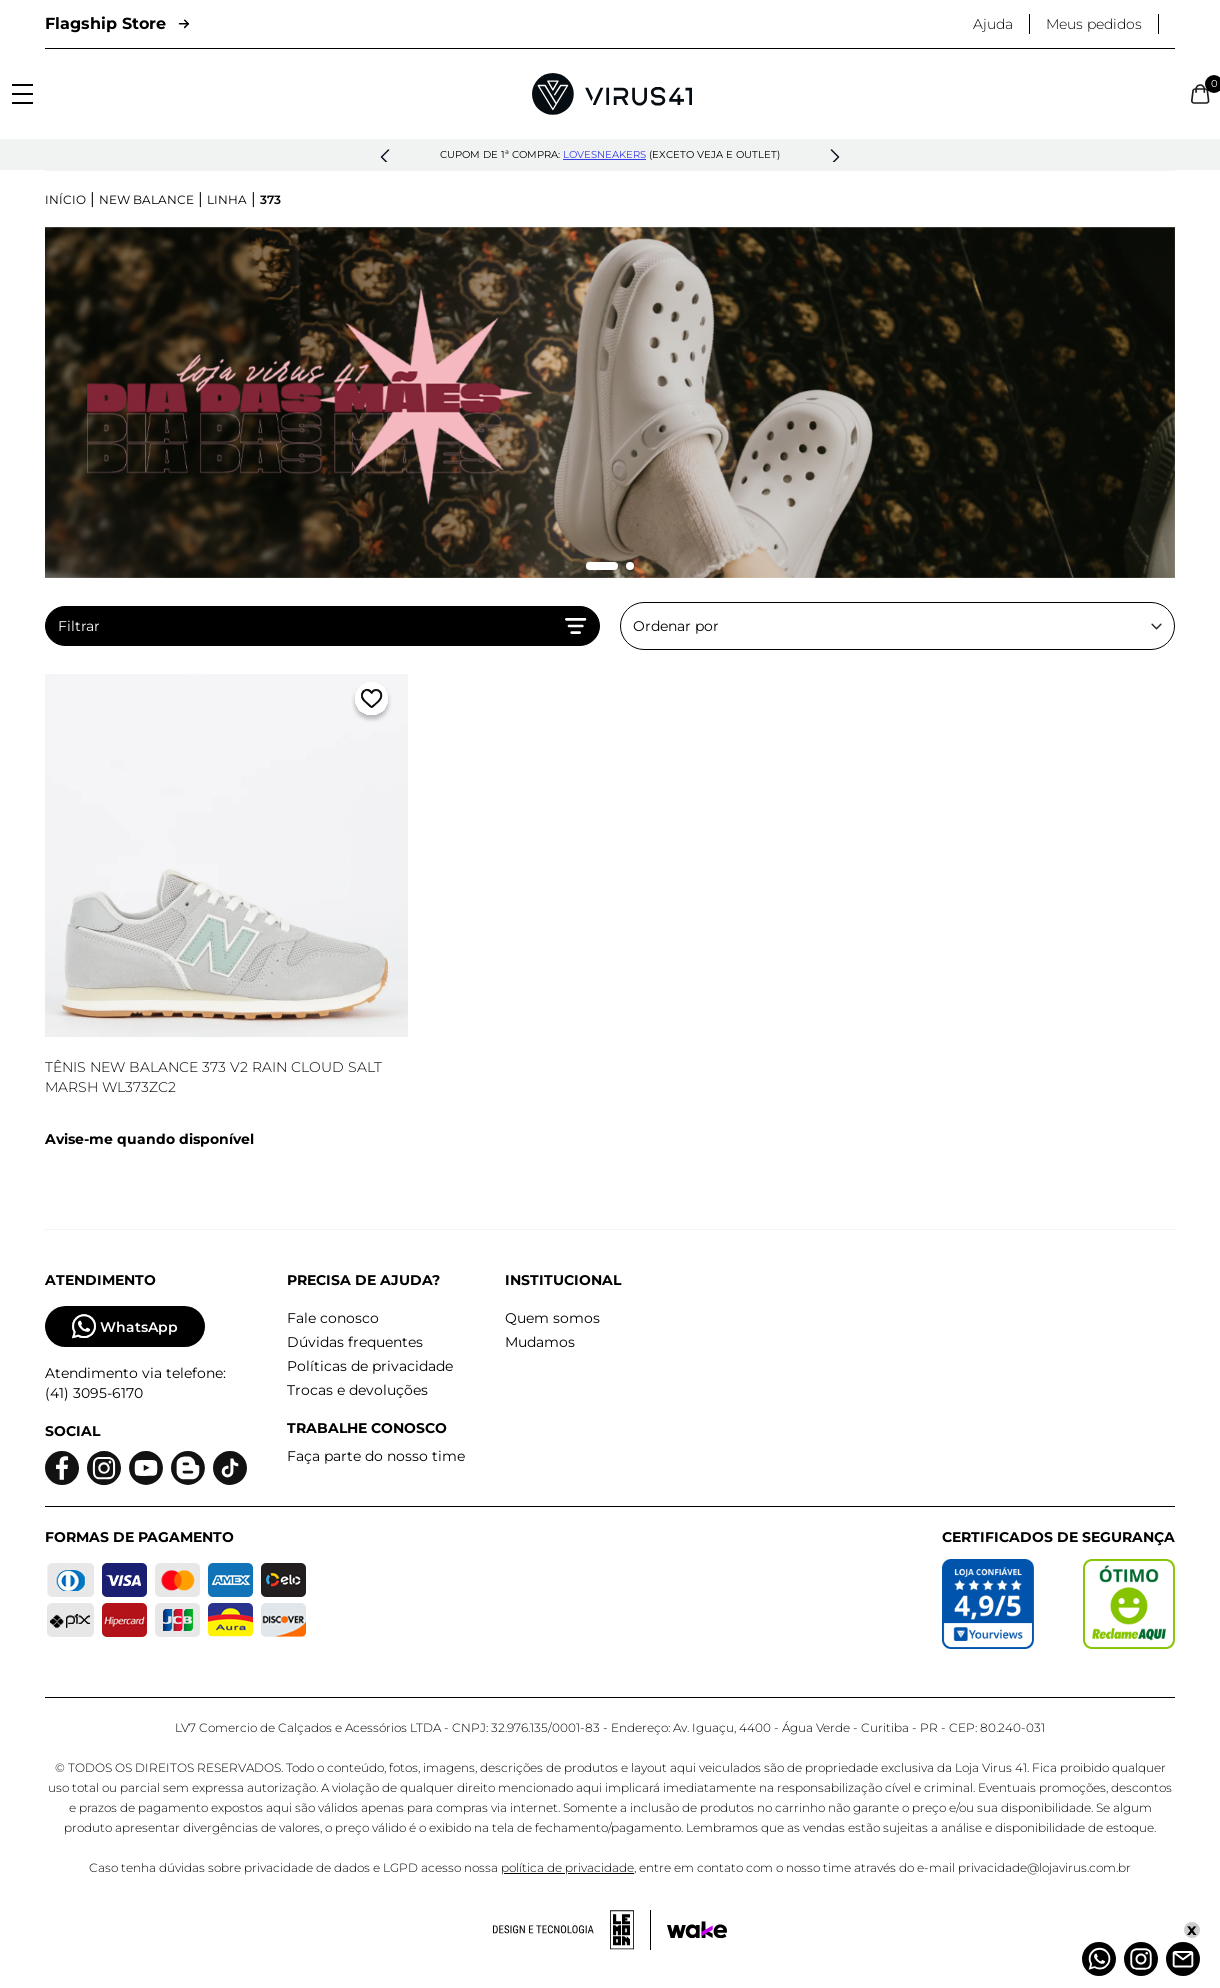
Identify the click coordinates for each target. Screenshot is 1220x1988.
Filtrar (322, 626)
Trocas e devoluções (357, 1390)
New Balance (146, 199)
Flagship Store (117, 23)
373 (270, 199)
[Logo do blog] (188, 1468)
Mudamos (540, 1342)
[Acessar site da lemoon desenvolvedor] (572, 1930)
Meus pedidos (1094, 24)
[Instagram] (1141, 1959)
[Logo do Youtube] (146, 1468)
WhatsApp (125, 1326)
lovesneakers (604, 154)
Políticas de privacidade (370, 1366)
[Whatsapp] (1099, 1959)
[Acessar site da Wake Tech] (697, 1930)
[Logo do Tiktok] (230, 1468)
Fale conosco (333, 1318)
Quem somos (552, 1318)
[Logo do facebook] (62, 1468)
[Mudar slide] (602, 566)
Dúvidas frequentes (355, 1342)
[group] (610, 402)
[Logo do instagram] (104, 1468)
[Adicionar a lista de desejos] (371, 702)
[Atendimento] (1183, 1959)
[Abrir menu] (22, 94)
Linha (227, 199)
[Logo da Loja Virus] (612, 94)
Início (65, 199)
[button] (385, 157)
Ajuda (993, 24)
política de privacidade (567, 1867)
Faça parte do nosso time (376, 1456)
